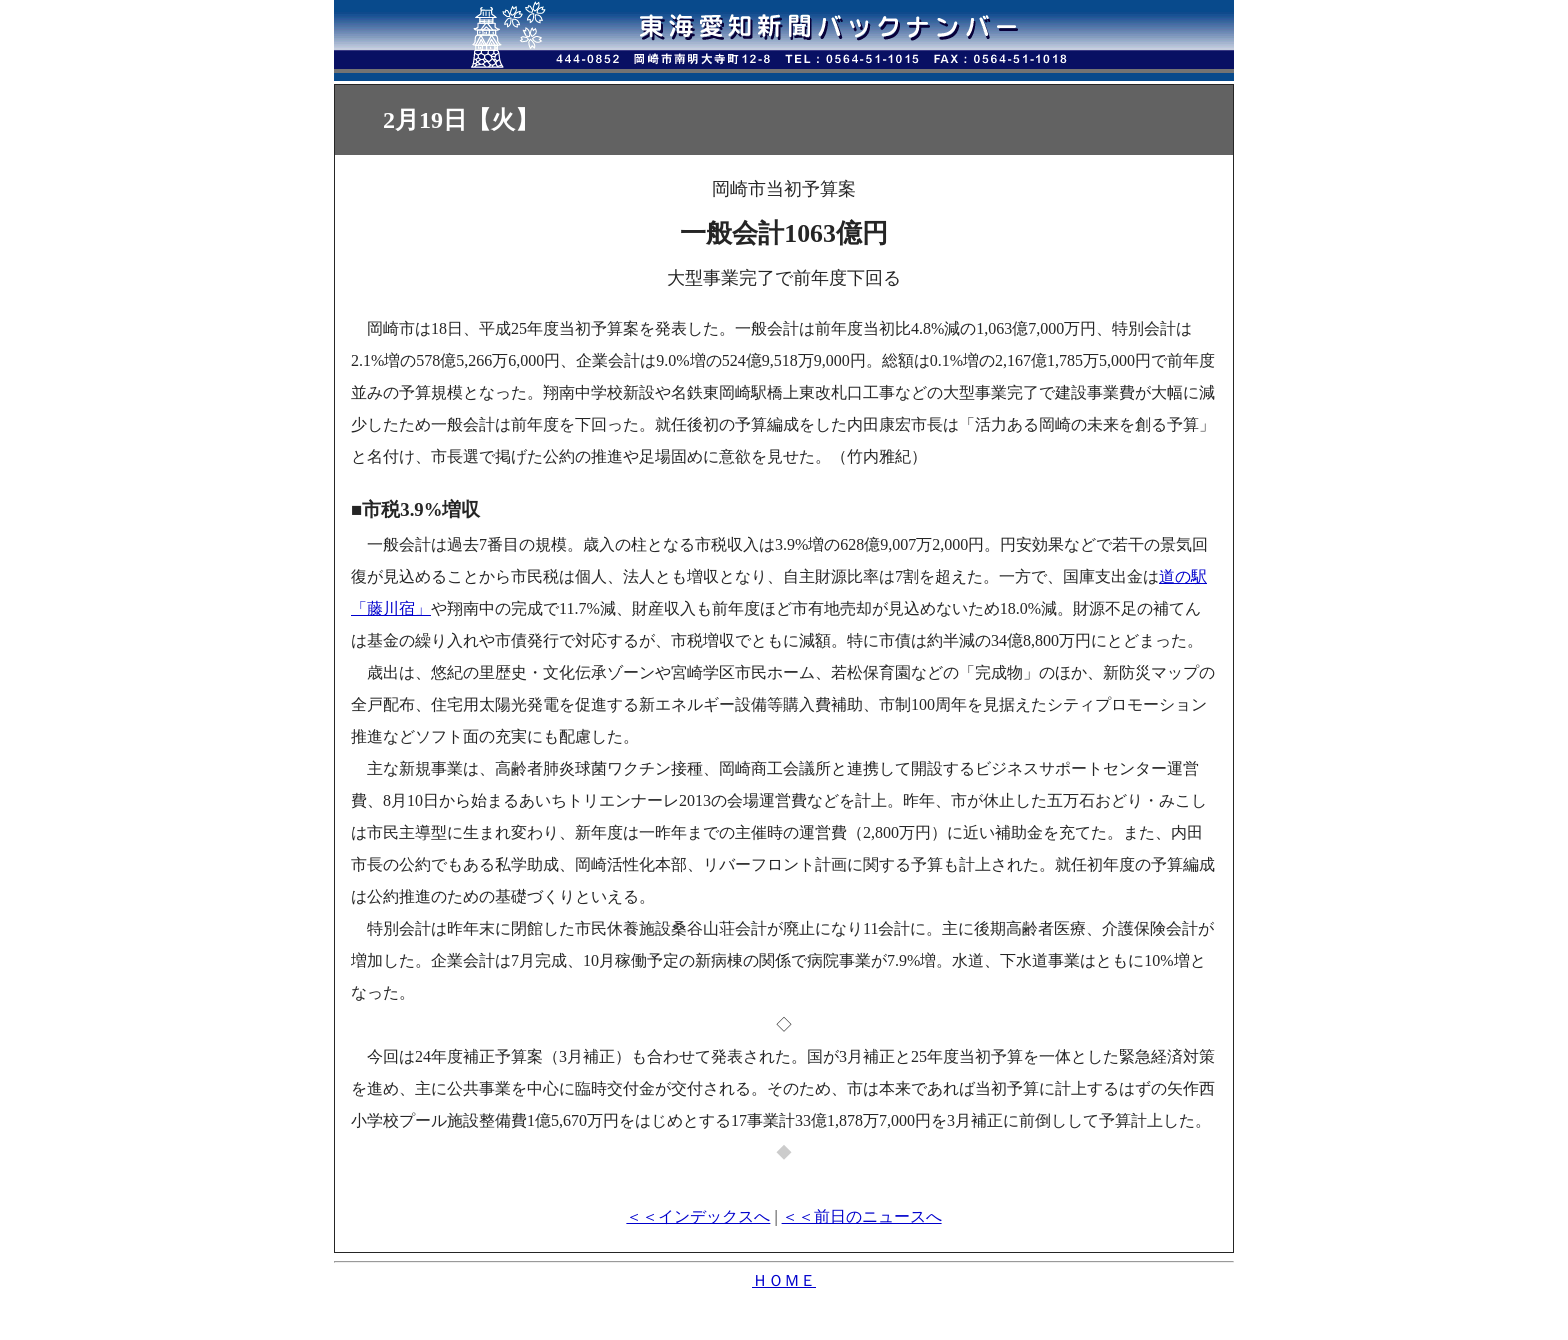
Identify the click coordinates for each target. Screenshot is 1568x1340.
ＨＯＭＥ (784, 1280)
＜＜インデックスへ (698, 1216)
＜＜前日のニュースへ (862, 1216)
